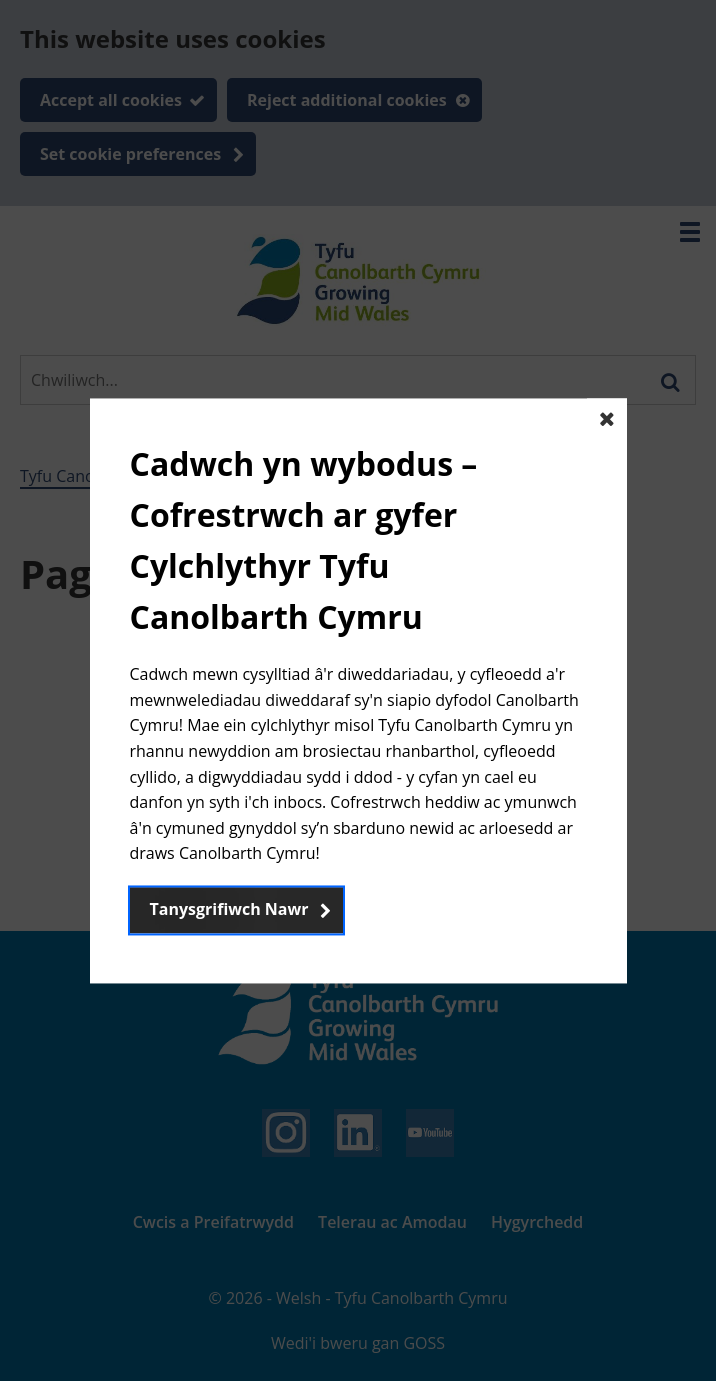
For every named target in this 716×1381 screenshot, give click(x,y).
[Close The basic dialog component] (607, 418)
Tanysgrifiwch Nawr (229, 909)
